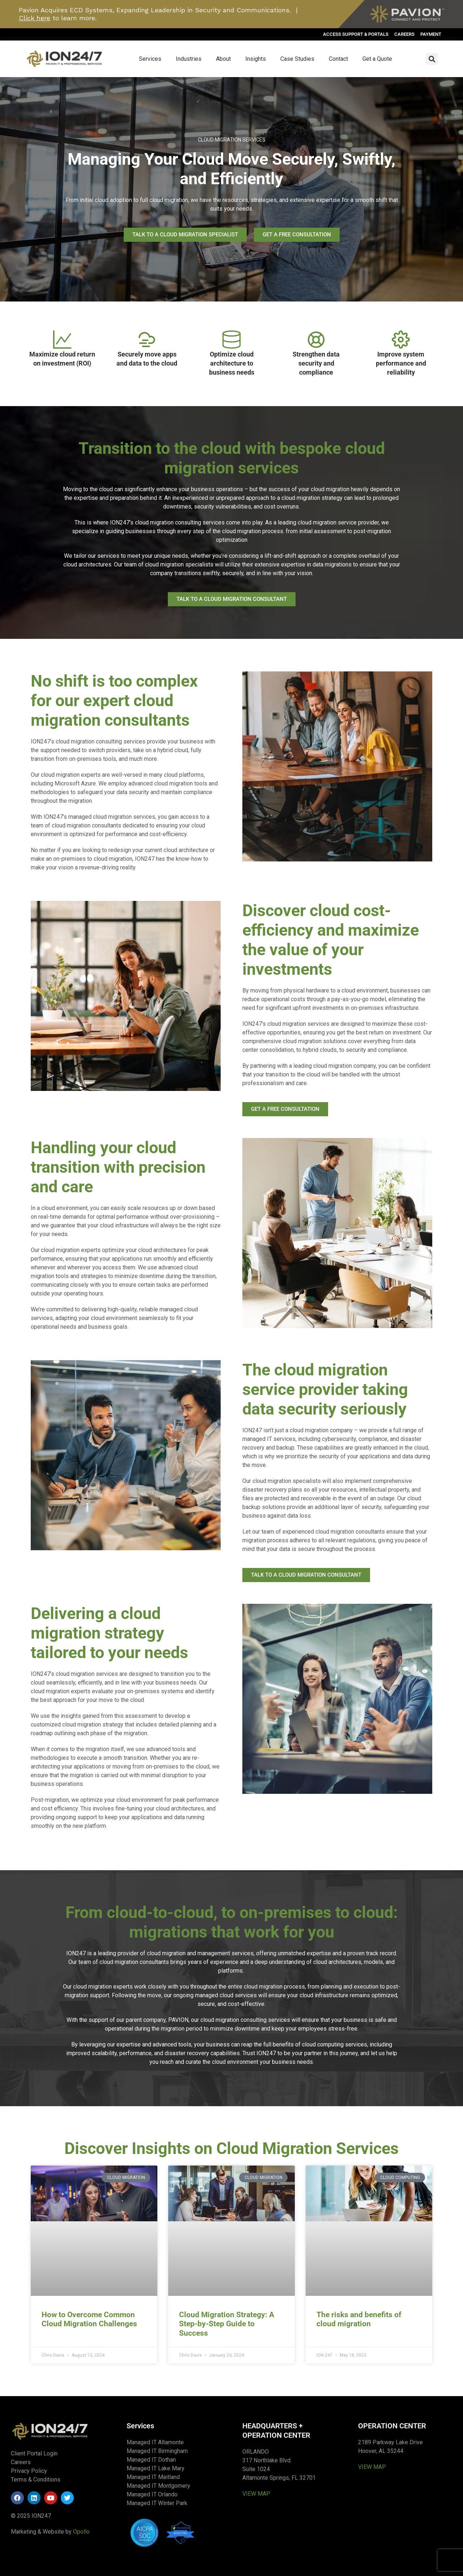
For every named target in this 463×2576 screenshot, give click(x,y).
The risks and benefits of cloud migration (359, 2319)
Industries (188, 58)
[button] (432, 59)
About (223, 58)
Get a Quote (377, 58)
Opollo (81, 2531)
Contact (338, 58)
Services (150, 58)
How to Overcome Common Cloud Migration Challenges (89, 2319)
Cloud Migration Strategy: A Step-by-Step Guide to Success (226, 2323)
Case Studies (297, 58)
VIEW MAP (256, 2493)
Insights (255, 58)
